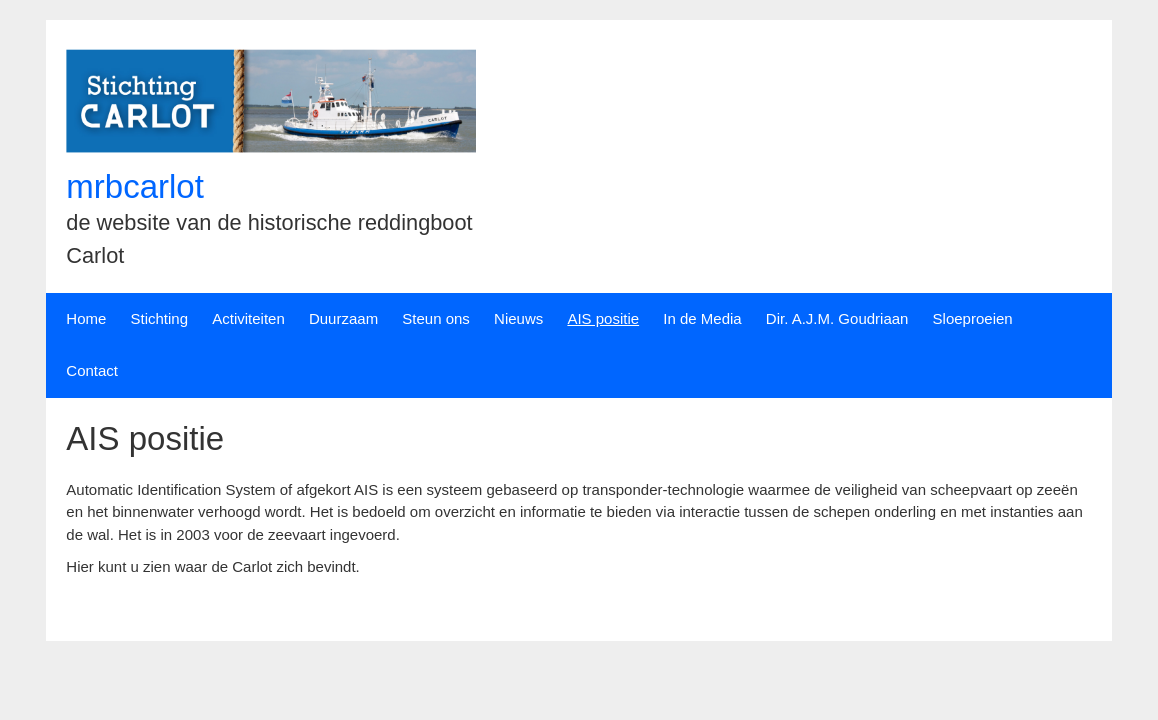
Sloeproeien (973, 318)
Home (86, 318)
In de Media (702, 318)
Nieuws (518, 318)
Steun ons (436, 318)
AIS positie (603, 318)
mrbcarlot (135, 186)
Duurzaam (343, 318)
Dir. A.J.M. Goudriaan (837, 318)
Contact (92, 370)
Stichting (160, 318)
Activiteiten (248, 318)
